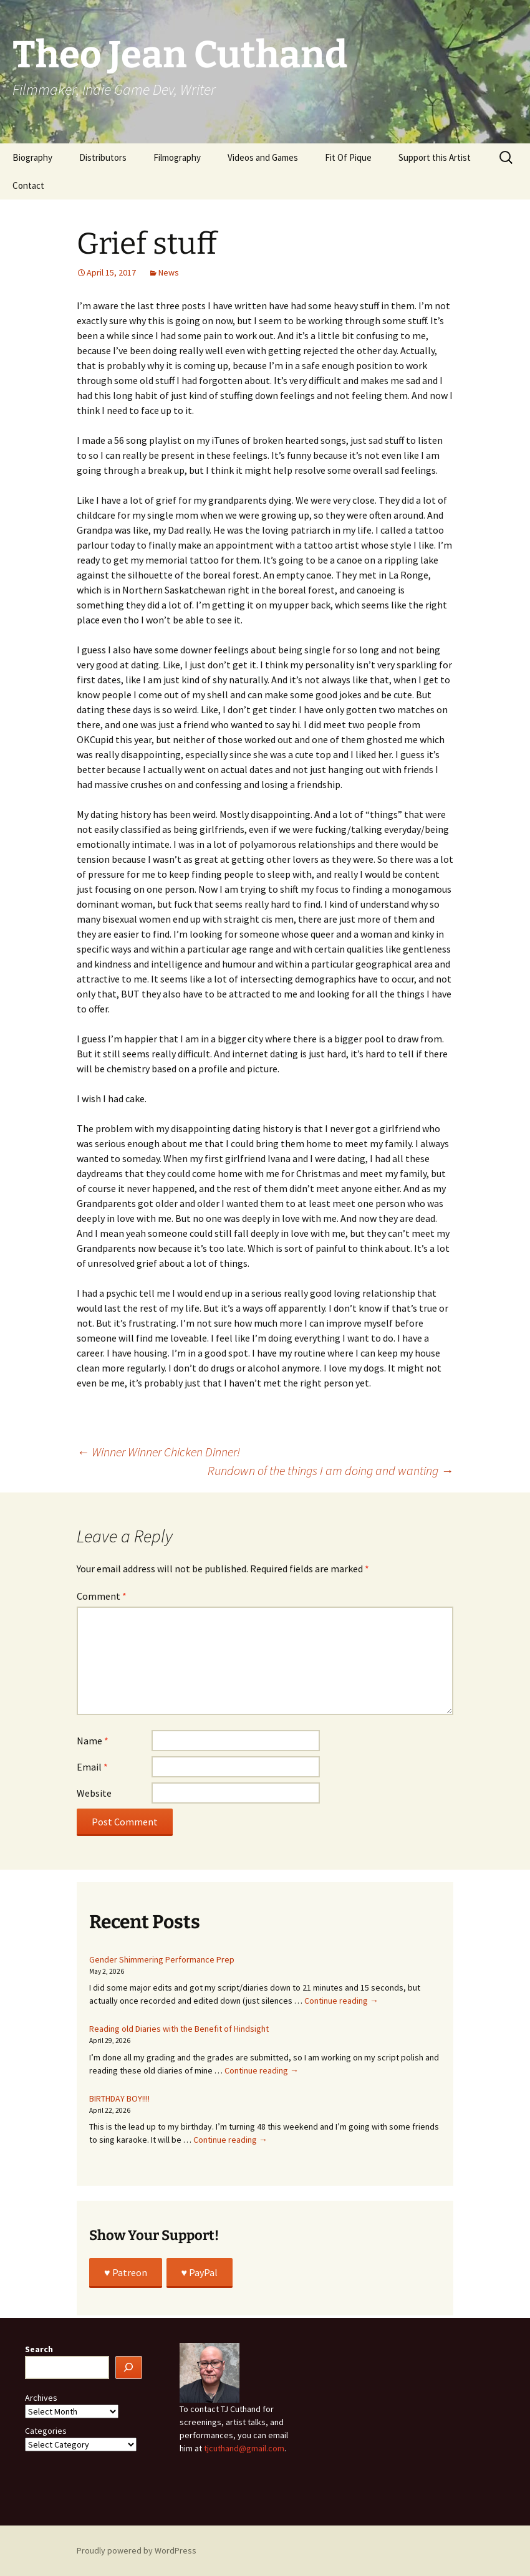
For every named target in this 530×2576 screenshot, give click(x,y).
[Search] (129, 2367)
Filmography (177, 157)
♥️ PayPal (199, 2272)
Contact (28, 185)
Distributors (103, 157)
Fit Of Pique (348, 157)
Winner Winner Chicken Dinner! (158, 1451)
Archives (41, 2397)
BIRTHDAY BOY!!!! (119, 2098)
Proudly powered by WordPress (136, 2550)
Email (92, 1767)
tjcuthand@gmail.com (244, 2448)
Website (94, 1793)
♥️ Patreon (125, 2272)
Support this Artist (434, 157)
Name (92, 1740)
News (168, 272)
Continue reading (341, 2000)
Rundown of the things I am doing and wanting (330, 1470)
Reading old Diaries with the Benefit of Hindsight (179, 2028)
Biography (32, 157)
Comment (102, 1596)
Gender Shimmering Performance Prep (161, 1959)
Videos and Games (263, 157)
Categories (46, 2430)
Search (39, 2349)
